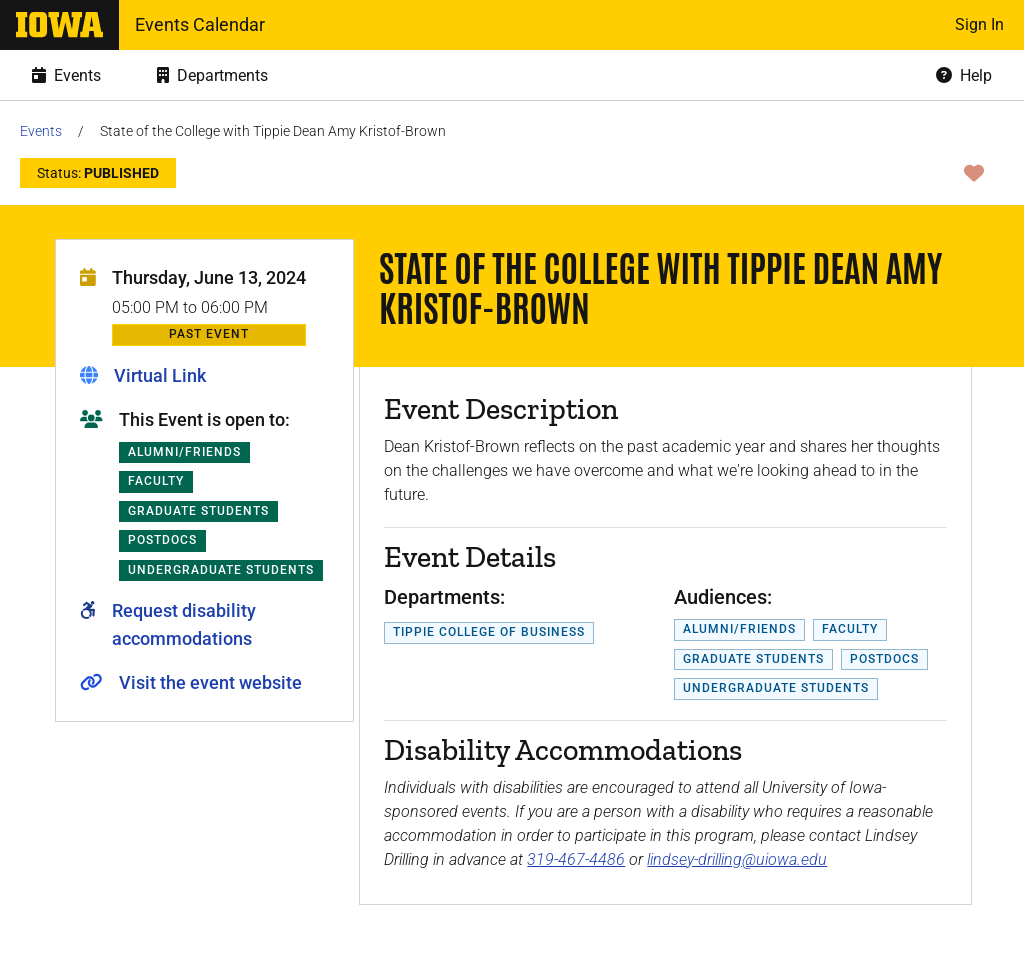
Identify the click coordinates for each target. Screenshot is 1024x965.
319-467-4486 (576, 859)
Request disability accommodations (184, 624)
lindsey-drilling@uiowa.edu (737, 859)
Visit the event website (210, 682)
